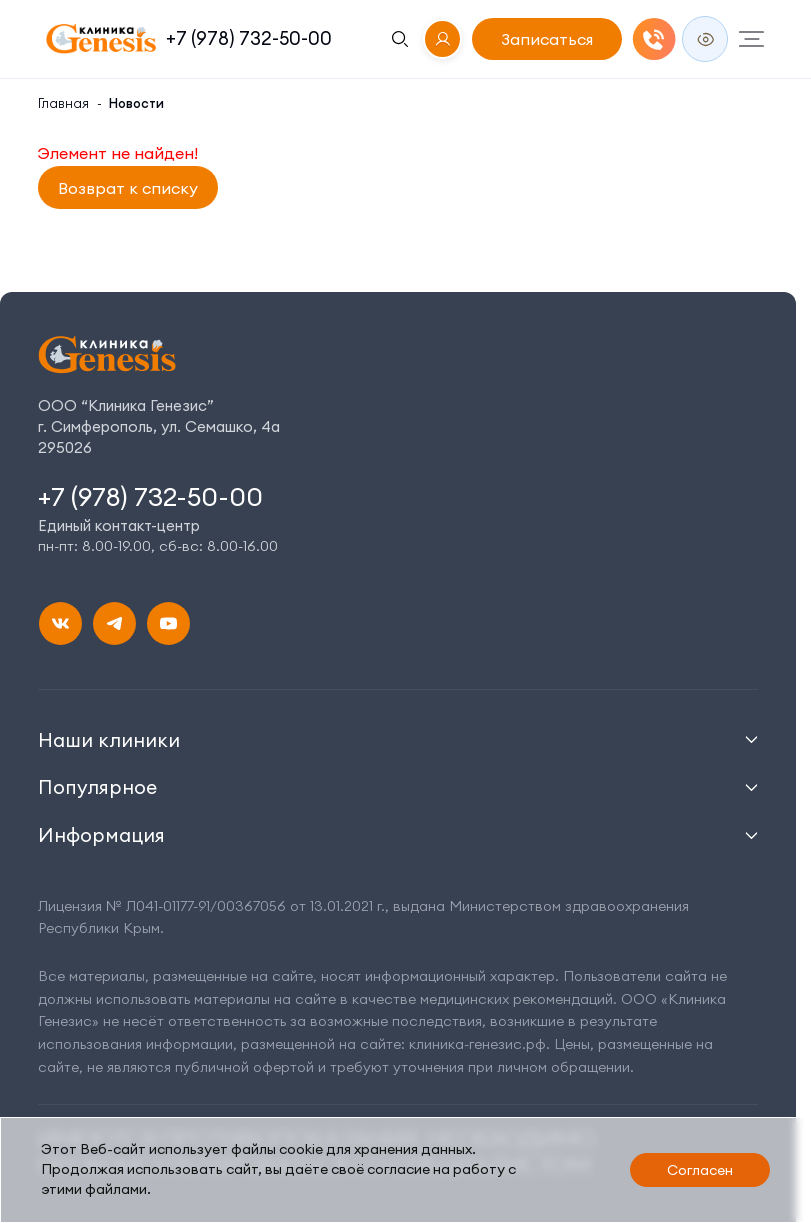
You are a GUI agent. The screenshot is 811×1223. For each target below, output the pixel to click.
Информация (101, 835)
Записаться (547, 39)
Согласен (700, 1170)
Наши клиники (109, 740)
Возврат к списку (128, 188)
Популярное (97, 787)
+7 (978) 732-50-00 (249, 38)
